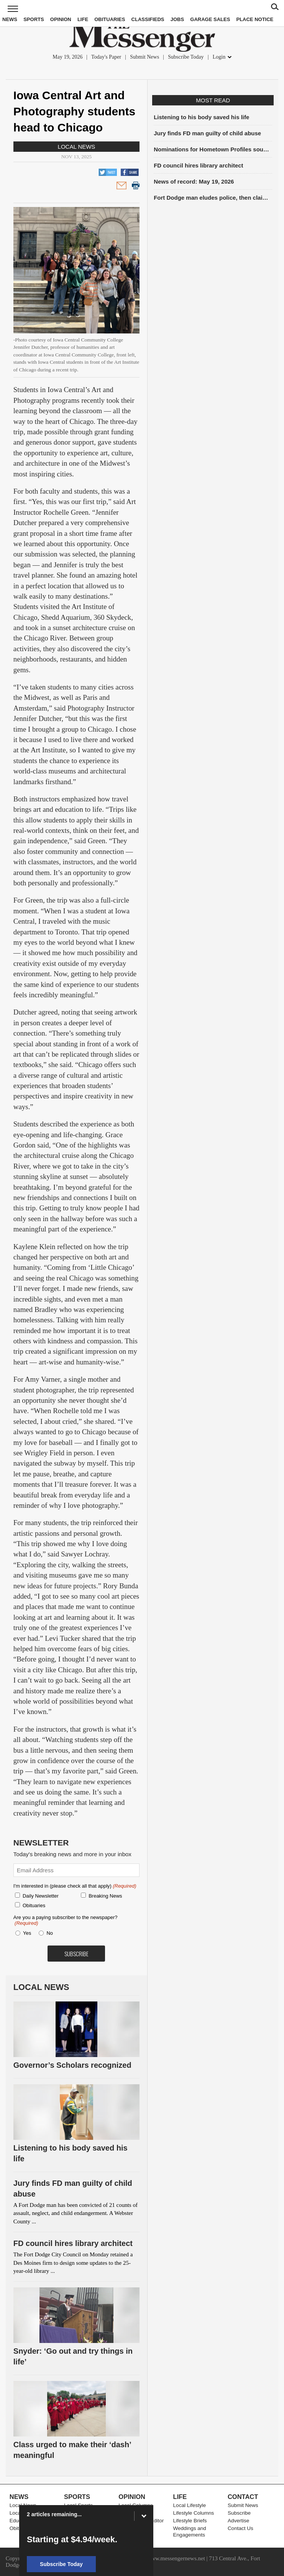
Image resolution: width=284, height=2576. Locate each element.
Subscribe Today (186, 57)
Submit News (144, 57)
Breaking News (105, 1896)
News (9, 19)
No (49, 1933)
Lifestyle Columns (193, 2513)
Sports (33, 19)
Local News (76, 146)
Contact (243, 2496)
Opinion (60, 19)
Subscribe (239, 2513)
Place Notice (254, 19)
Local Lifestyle (189, 2505)
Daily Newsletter (41, 1896)
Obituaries (109, 19)
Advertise (238, 2520)
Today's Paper (106, 57)
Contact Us (240, 2528)
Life (82, 19)
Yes (25, 1933)
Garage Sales (210, 19)
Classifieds (147, 19)
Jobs (177, 19)
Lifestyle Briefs (190, 2520)
